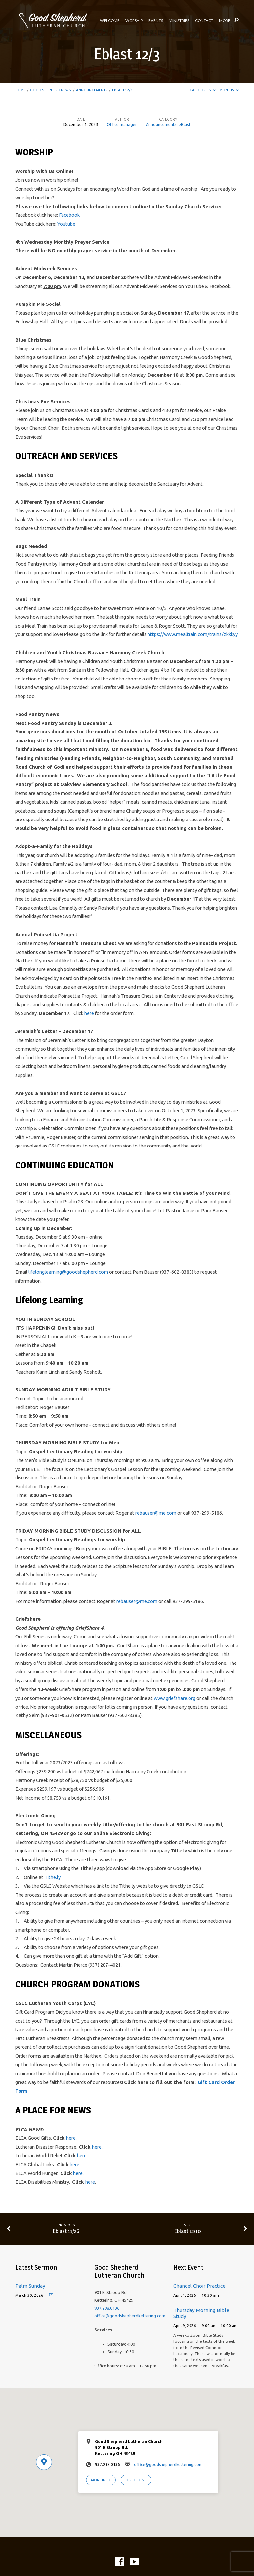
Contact (204, 21)
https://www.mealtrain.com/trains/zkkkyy (193, 634)
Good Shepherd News (50, 90)
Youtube (66, 224)
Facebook (69, 215)
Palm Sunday (30, 2286)
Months (229, 90)
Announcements (91, 90)
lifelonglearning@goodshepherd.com (68, 1272)
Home (20, 90)
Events (155, 21)
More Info (100, 2480)
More (224, 21)
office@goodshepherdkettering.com (129, 2315)
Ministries (179, 21)
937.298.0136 (106, 2308)
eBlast (184, 124)
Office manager (122, 124)
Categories (203, 90)
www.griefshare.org (174, 1698)
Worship (134, 21)
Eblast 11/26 (66, 2231)
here (89, 1013)
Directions (136, 2480)
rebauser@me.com (155, 1513)
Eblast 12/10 (187, 2231)
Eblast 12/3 (122, 90)
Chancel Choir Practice (199, 2286)
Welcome (110, 21)
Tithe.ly (52, 1877)
